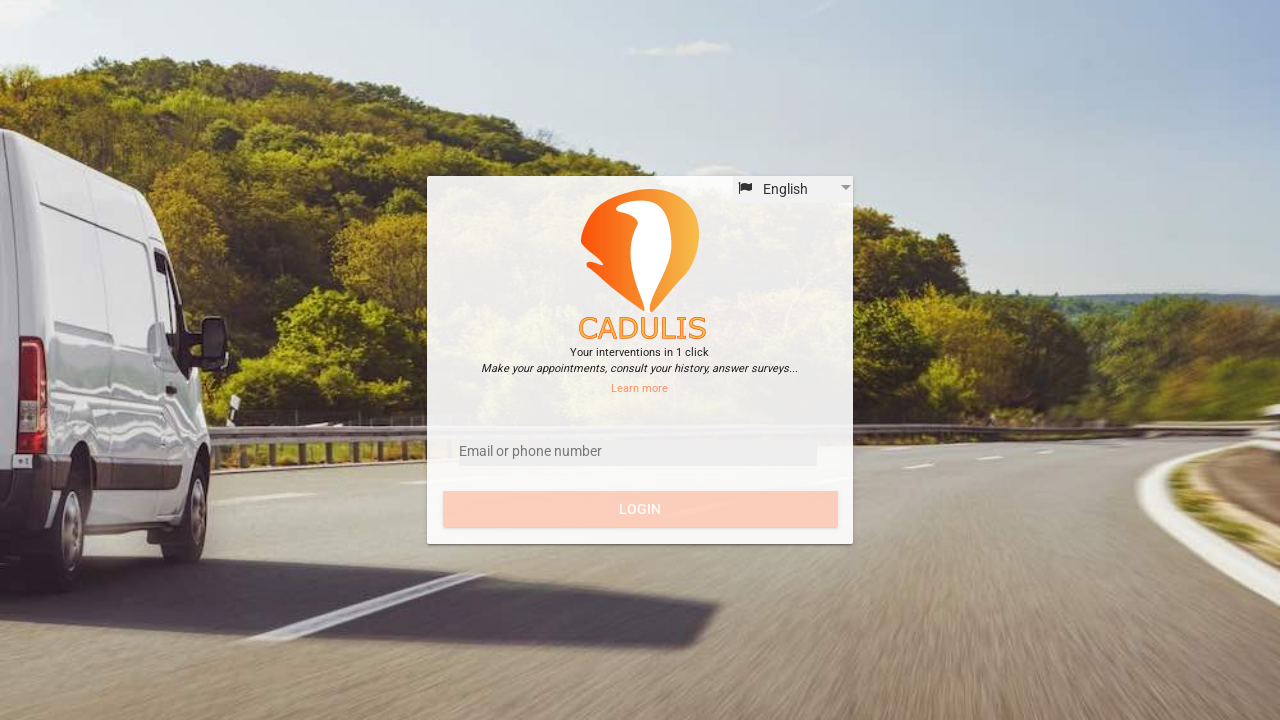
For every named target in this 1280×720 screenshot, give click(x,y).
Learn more (639, 388)
